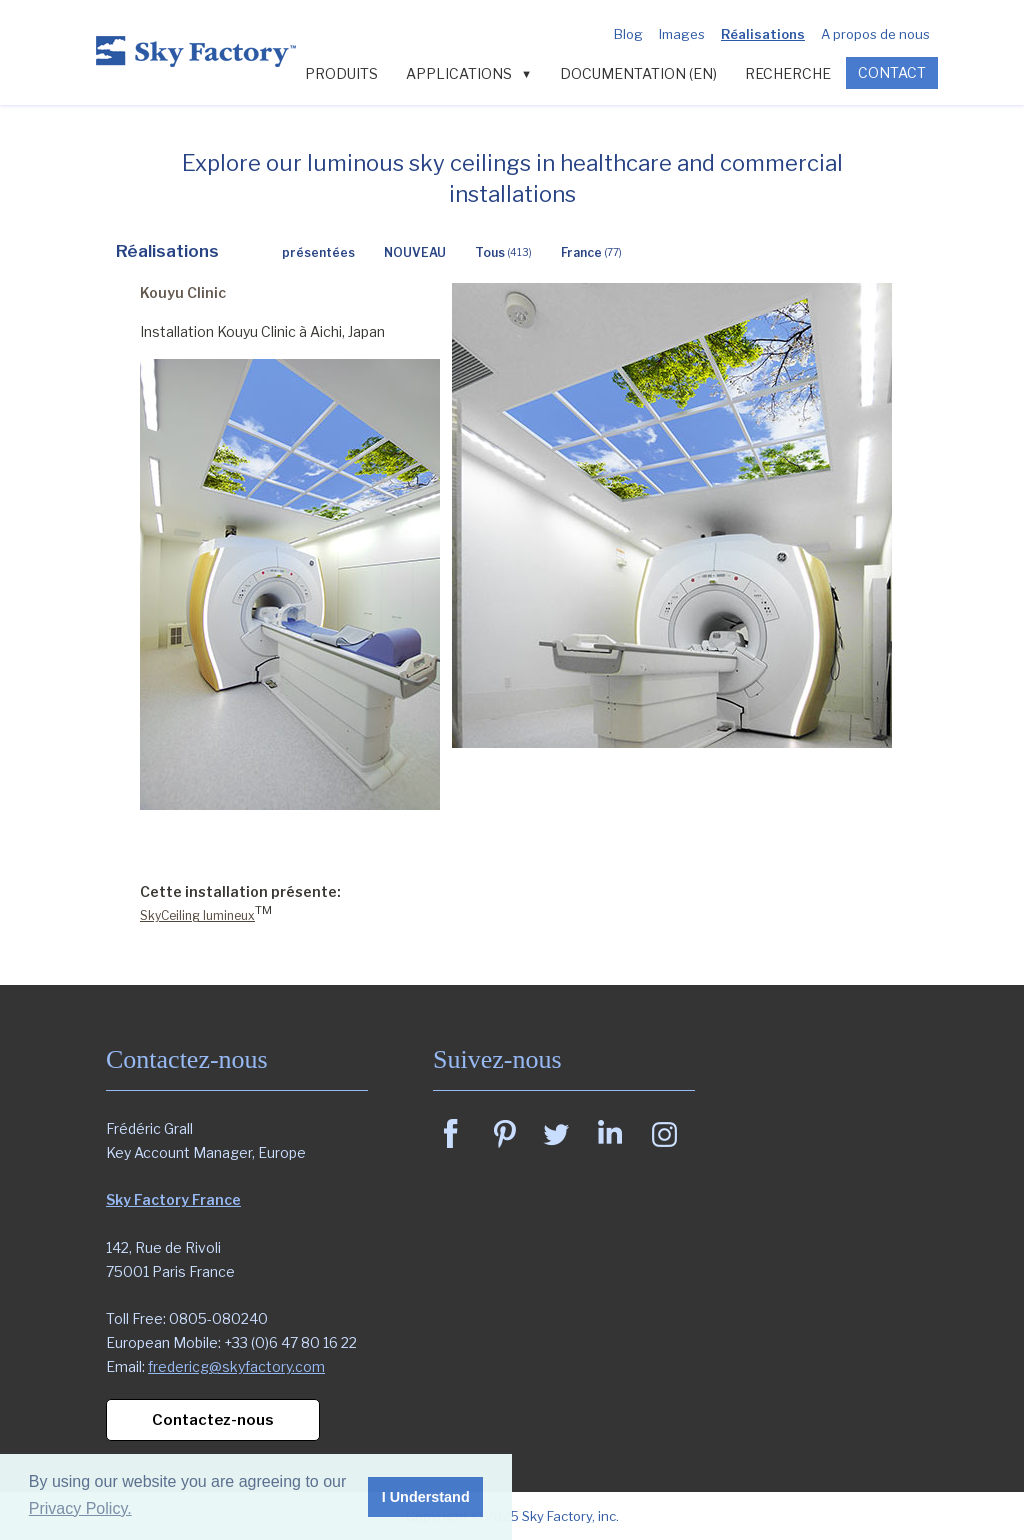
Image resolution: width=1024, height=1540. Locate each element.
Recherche (788, 73)
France (591, 252)
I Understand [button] (426, 1497)
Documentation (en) (638, 73)
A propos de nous (875, 34)
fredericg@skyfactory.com (236, 1366)
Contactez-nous (213, 1420)
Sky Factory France (173, 1199)
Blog (628, 34)
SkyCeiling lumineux (197, 915)
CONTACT (892, 72)
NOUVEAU (415, 252)
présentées (318, 252)
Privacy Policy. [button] (80, 1508)
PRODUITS (341, 73)
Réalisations (763, 34)
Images (682, 34)
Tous (503, 252)
